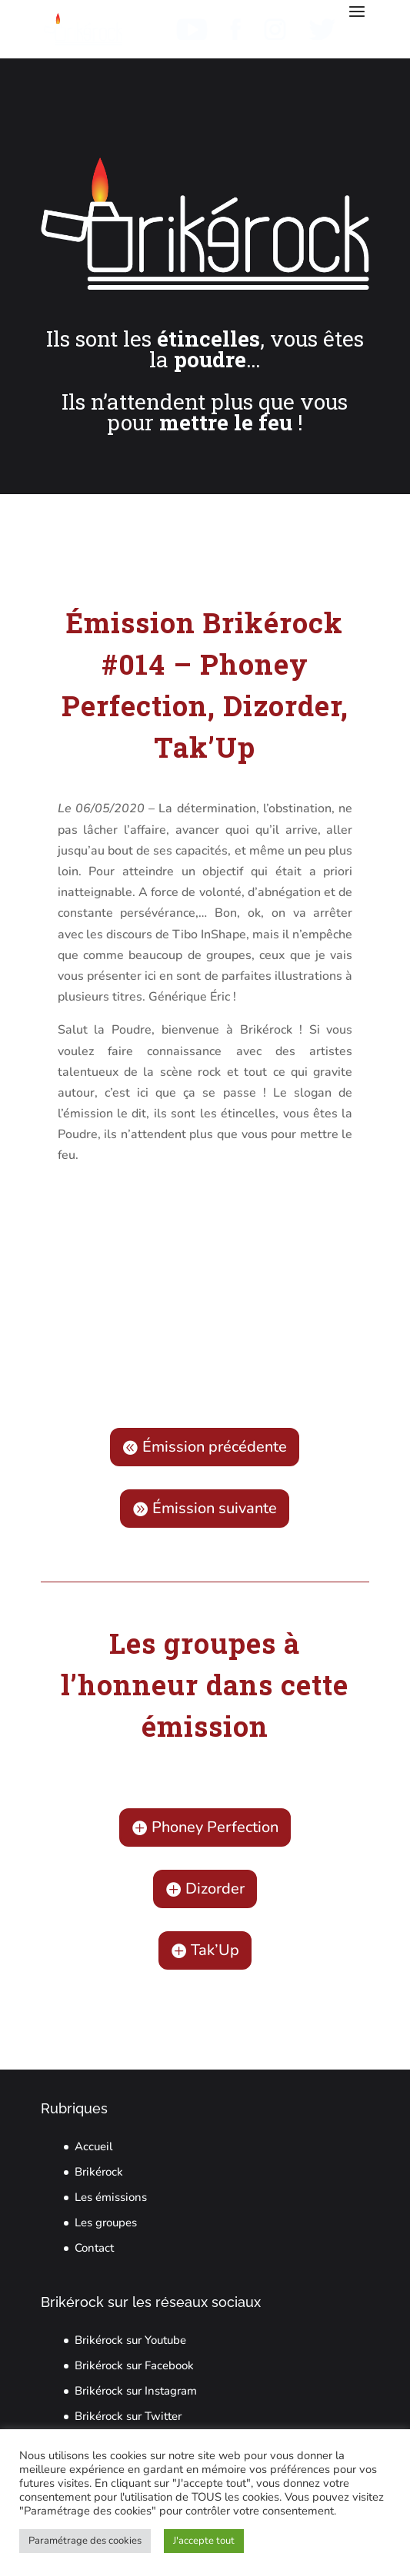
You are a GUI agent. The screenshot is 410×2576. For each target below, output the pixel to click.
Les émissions (111, 2197)
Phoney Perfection (215, 1827)
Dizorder (215, 1888)
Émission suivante (214, 1508)
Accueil (94, 2146)
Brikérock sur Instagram (136, 2390)
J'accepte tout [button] (204, 2541)
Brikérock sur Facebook (134, 2365)
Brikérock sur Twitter (128, 2416)
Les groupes (106, 2222)
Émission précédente (214, 1446)
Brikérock (99, 2171)
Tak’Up (215, 1950)
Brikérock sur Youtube (130, 2340)
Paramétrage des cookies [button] (85, 2541)
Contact (94, 2248)
